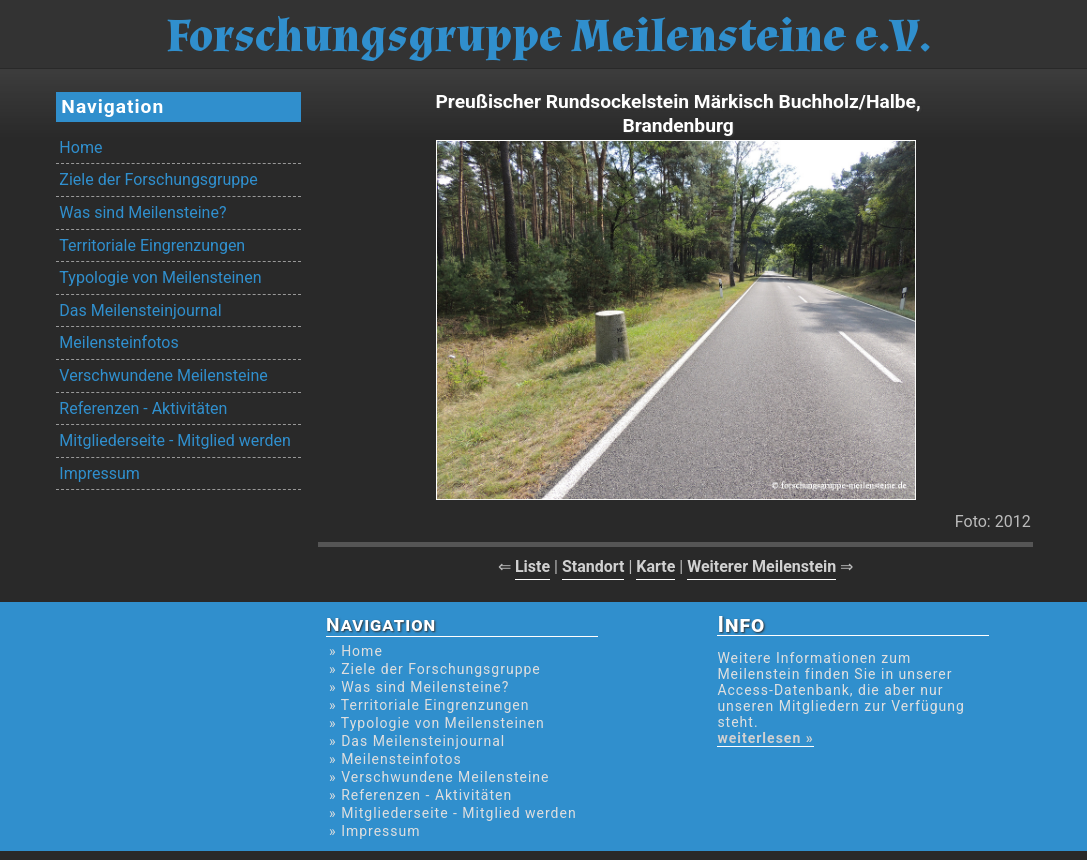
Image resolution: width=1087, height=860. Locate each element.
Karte (655, 566)
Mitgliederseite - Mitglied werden (174, 440)
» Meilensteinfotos (395, 759)
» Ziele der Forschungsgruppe (435, 669)
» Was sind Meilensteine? (419, 687)
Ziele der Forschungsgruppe (158, 179)
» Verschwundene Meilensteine (439, 777)
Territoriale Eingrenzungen (152, 245)
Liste (532, 566)
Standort (593, 566)
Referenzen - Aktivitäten (143, 408)
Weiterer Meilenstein (761, 566)
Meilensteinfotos (118, 342)
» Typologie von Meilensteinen (437, 723)
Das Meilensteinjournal (140, 310)
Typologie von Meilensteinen (160, 277)
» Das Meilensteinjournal (417, 741)
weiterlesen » (765, 738)
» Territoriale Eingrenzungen (429, 705)
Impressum (99, 473)
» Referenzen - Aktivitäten (420, 795)
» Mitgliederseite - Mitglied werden (453, 813)
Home (80, 147)
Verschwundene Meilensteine (163, 375)
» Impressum (374, 831)
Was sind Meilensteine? (142, 212)
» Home (356, 651)
